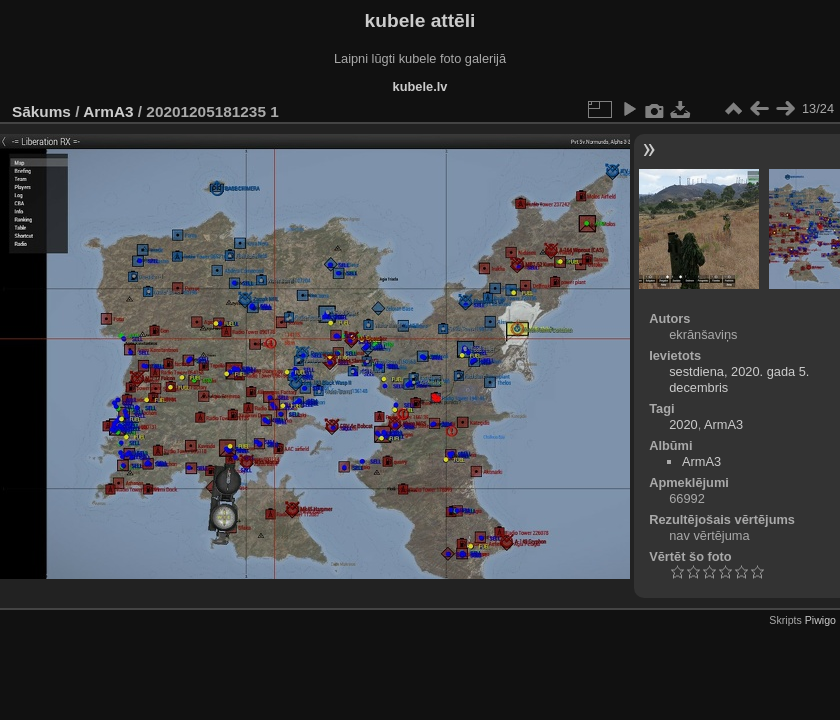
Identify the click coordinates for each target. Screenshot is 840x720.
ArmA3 (108, 111)
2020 (683, 424)
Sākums (41, 111)
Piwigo (820, 620)
